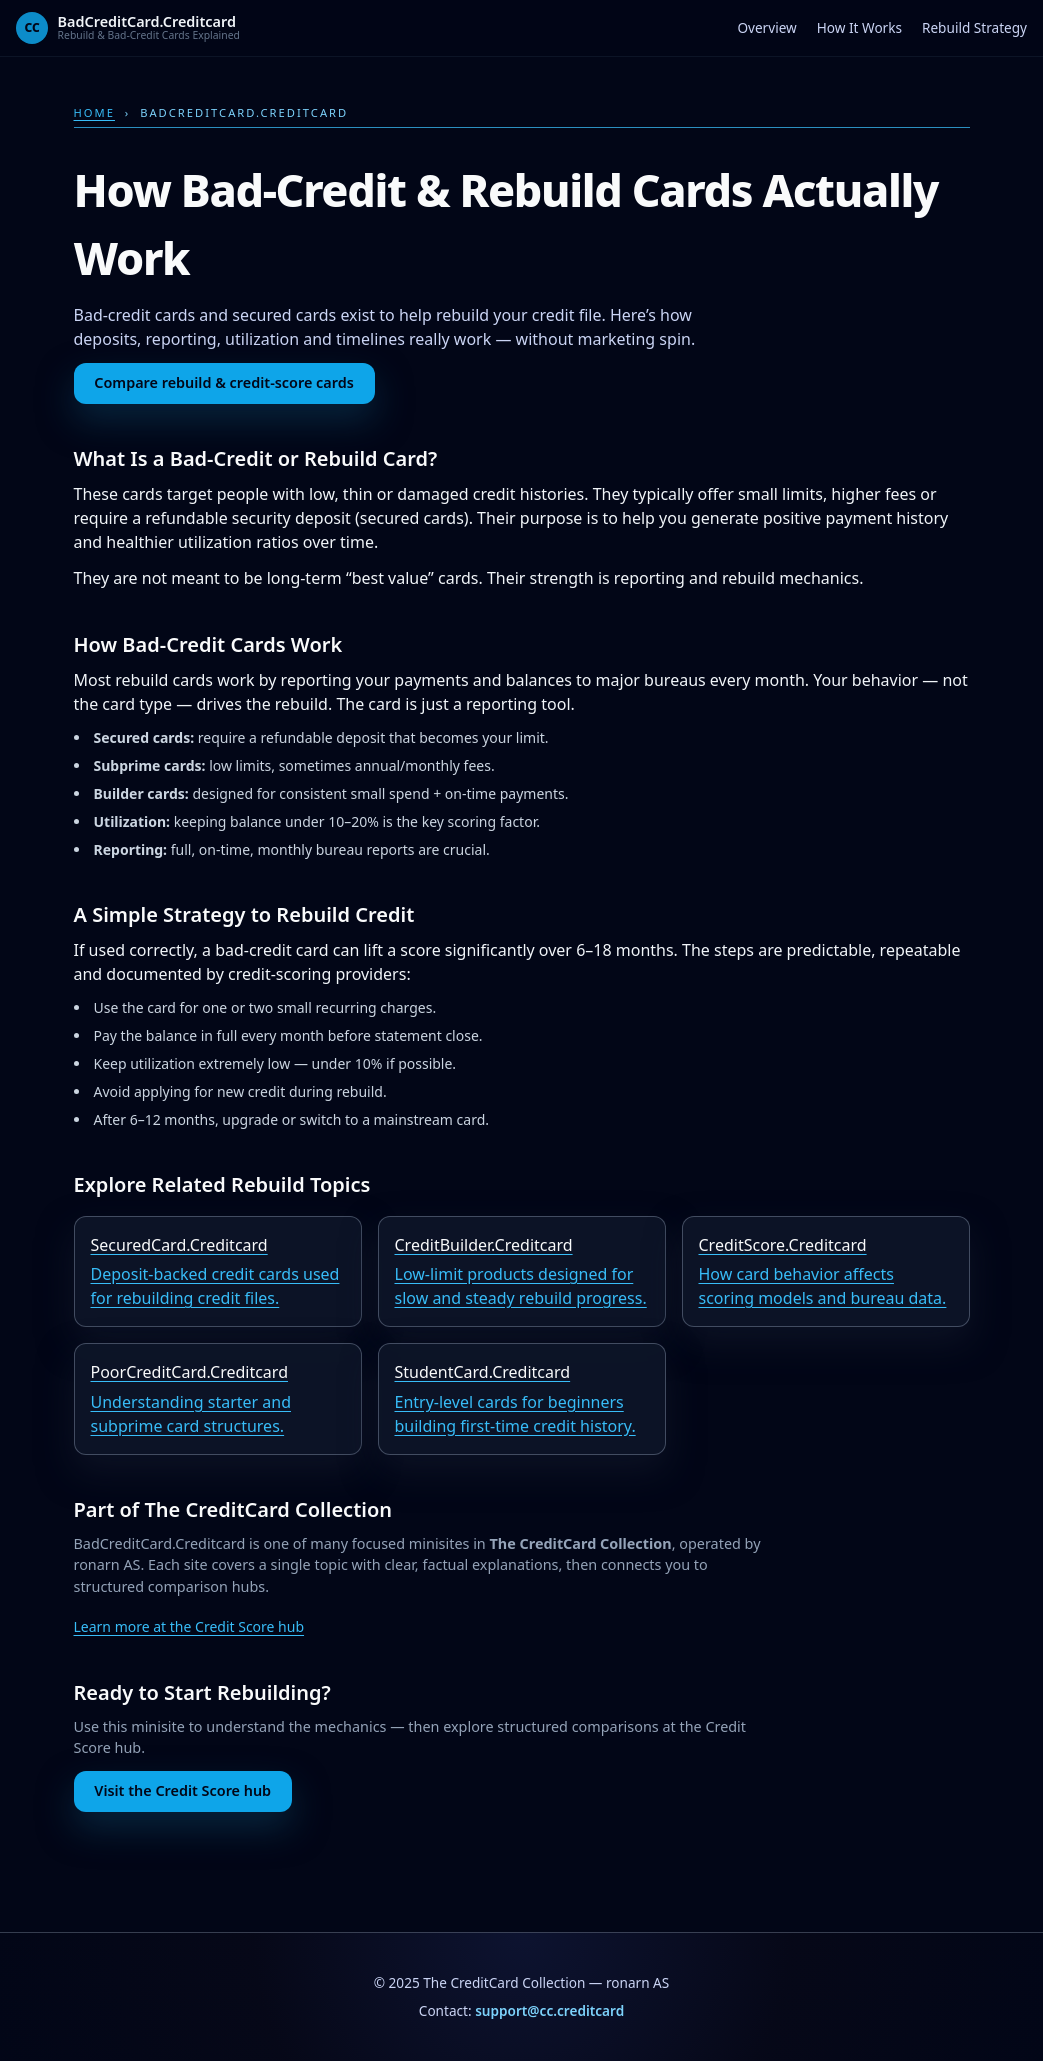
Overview (766, 27)
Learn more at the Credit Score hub (189, 1626)
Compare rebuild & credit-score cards (223, 382)
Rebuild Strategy (974, 27)
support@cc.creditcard (549, 2010)
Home (94, 112)
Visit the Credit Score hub (182, 1790)
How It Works (859, 27)
